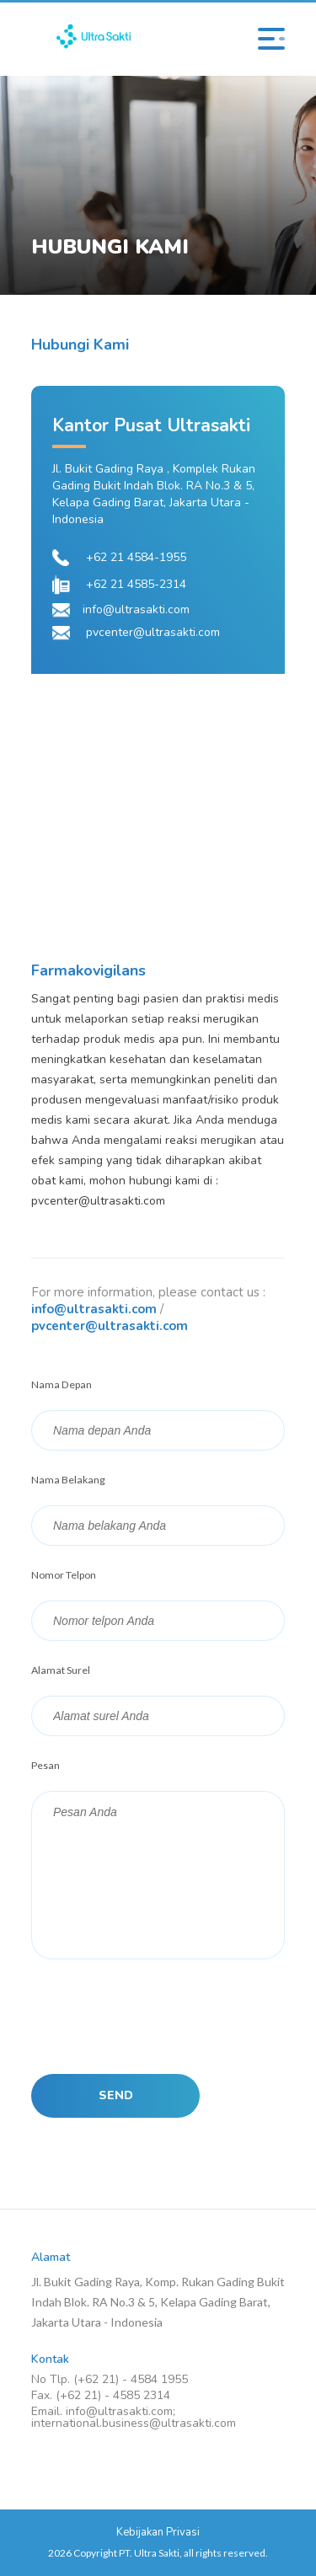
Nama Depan (61, 1384)
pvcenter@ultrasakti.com (109, 1325)
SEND (116, 2095)
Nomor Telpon (63, 1575)
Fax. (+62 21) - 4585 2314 (100, 2396)
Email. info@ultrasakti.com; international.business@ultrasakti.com (133, 2417)
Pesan (45, 1765)
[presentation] (159, 2016)
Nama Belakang (68, 1479)
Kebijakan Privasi (158, 2532)
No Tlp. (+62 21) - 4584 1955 (109, 2380)
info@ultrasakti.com (94, 1309)
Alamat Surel (60, 1670)
